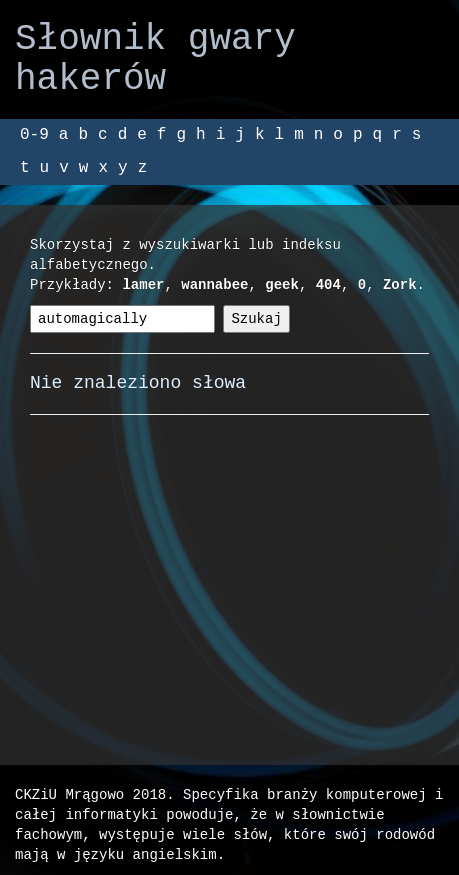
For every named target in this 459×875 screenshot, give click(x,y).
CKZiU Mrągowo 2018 (90, 794)
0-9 (34, 135)
